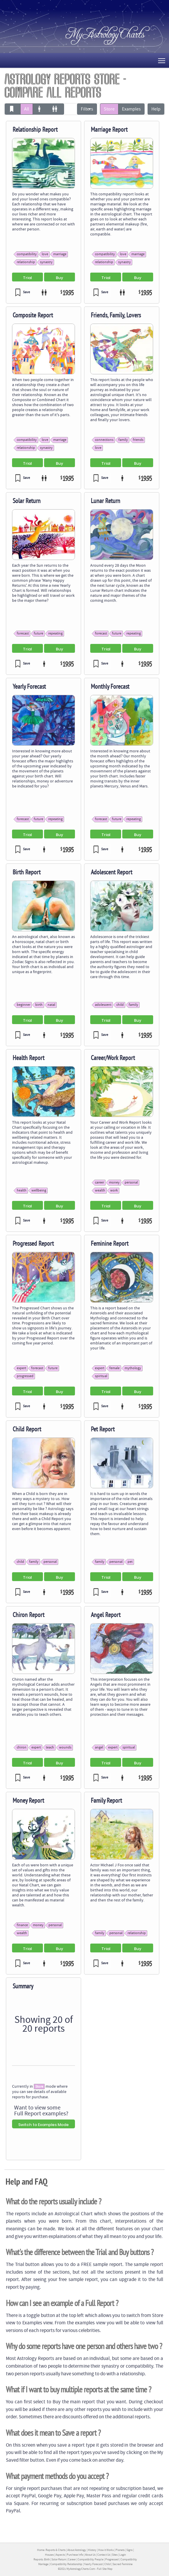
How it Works (106, 2550)
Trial (27, 278)
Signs (129, 2550)
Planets (120, 2550)
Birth (47, 2559)
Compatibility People (90, 2559)
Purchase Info (75, 2555)
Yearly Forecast (93, 2564)
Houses (49, 2555)
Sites (115, 2555)
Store (109, 109)
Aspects (60, 2555)
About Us (90, 2555)
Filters (87, 109)
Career (72, 2559)
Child (107, 2564)
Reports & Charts (56, 2550)
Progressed (112, 2559)
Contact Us (103, 2555)
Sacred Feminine (123, 2564)
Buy (59, 278)
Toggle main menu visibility (162, 60)
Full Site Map (105, 2569)
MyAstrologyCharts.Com (80, 2569)
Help (155, 109)
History (92, 2550)
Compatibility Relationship (66, 2564)
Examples (131, 109)
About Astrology (76, 2550)
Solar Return (58, 2559)
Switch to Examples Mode (43, 2124)
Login (122, 2555)
